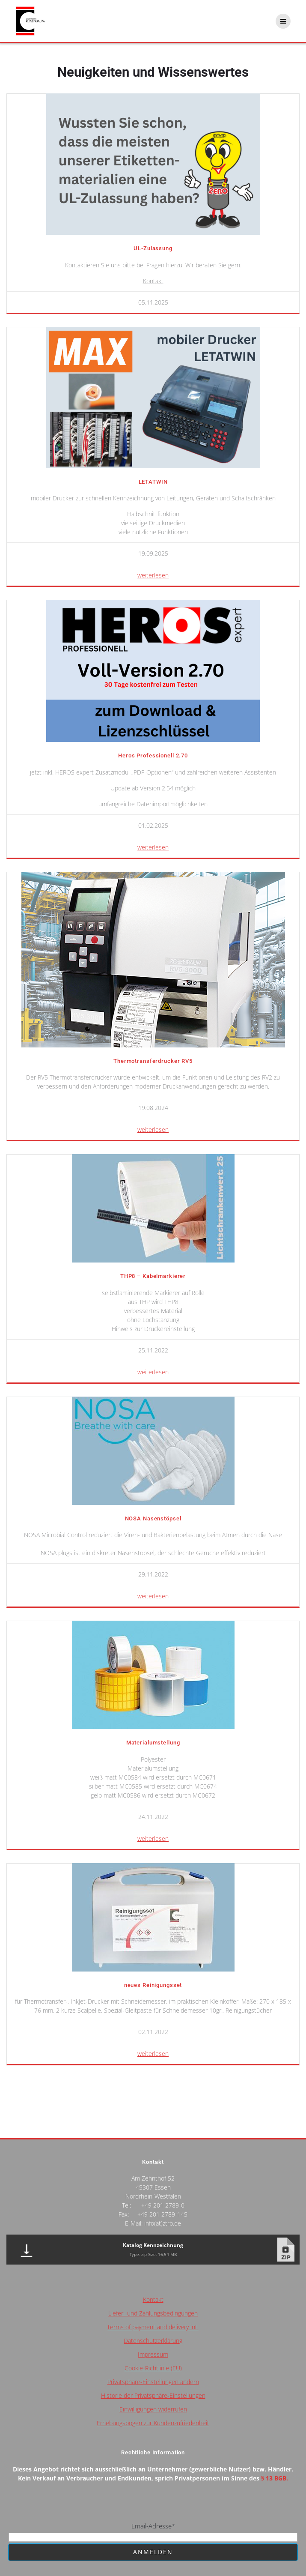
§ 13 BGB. (274, 2478)
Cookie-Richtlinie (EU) (153, 2368)
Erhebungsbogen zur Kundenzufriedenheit (153, 2423)
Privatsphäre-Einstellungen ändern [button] (153, 2382)
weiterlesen (153, 575)
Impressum (153, 2354)
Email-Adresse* (153, 2526)
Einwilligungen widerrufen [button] (153, 2409)
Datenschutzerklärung (153, 2341)
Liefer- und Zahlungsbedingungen (153, 2313)
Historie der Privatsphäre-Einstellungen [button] (153, 2395)
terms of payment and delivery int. (153, 2327)
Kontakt (153, 281)
